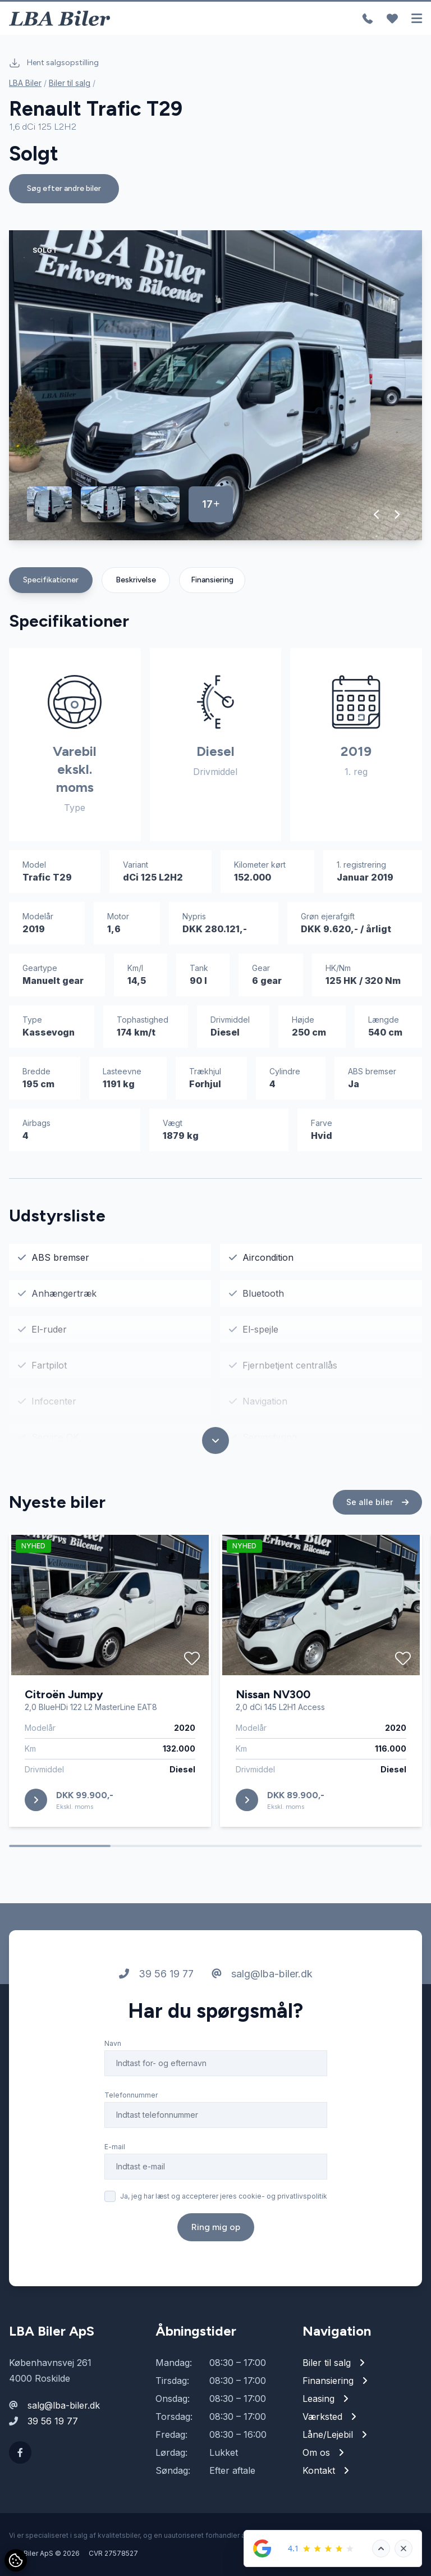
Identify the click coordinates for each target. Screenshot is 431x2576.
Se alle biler (377, 1503)
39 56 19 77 (156, 1975)
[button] (377, 514)
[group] (215, 385)
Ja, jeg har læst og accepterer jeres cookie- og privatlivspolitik (223, 2197)
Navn (112, 2044)
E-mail (114, 2148)
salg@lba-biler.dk (262, 1975)
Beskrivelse (136, 580)
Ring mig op (215, 2228)
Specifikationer (51, 580)
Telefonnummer (131, 2096)
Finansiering (212, 580)
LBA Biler (25, 83)
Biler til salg (69, 83)
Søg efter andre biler (64, 188)
